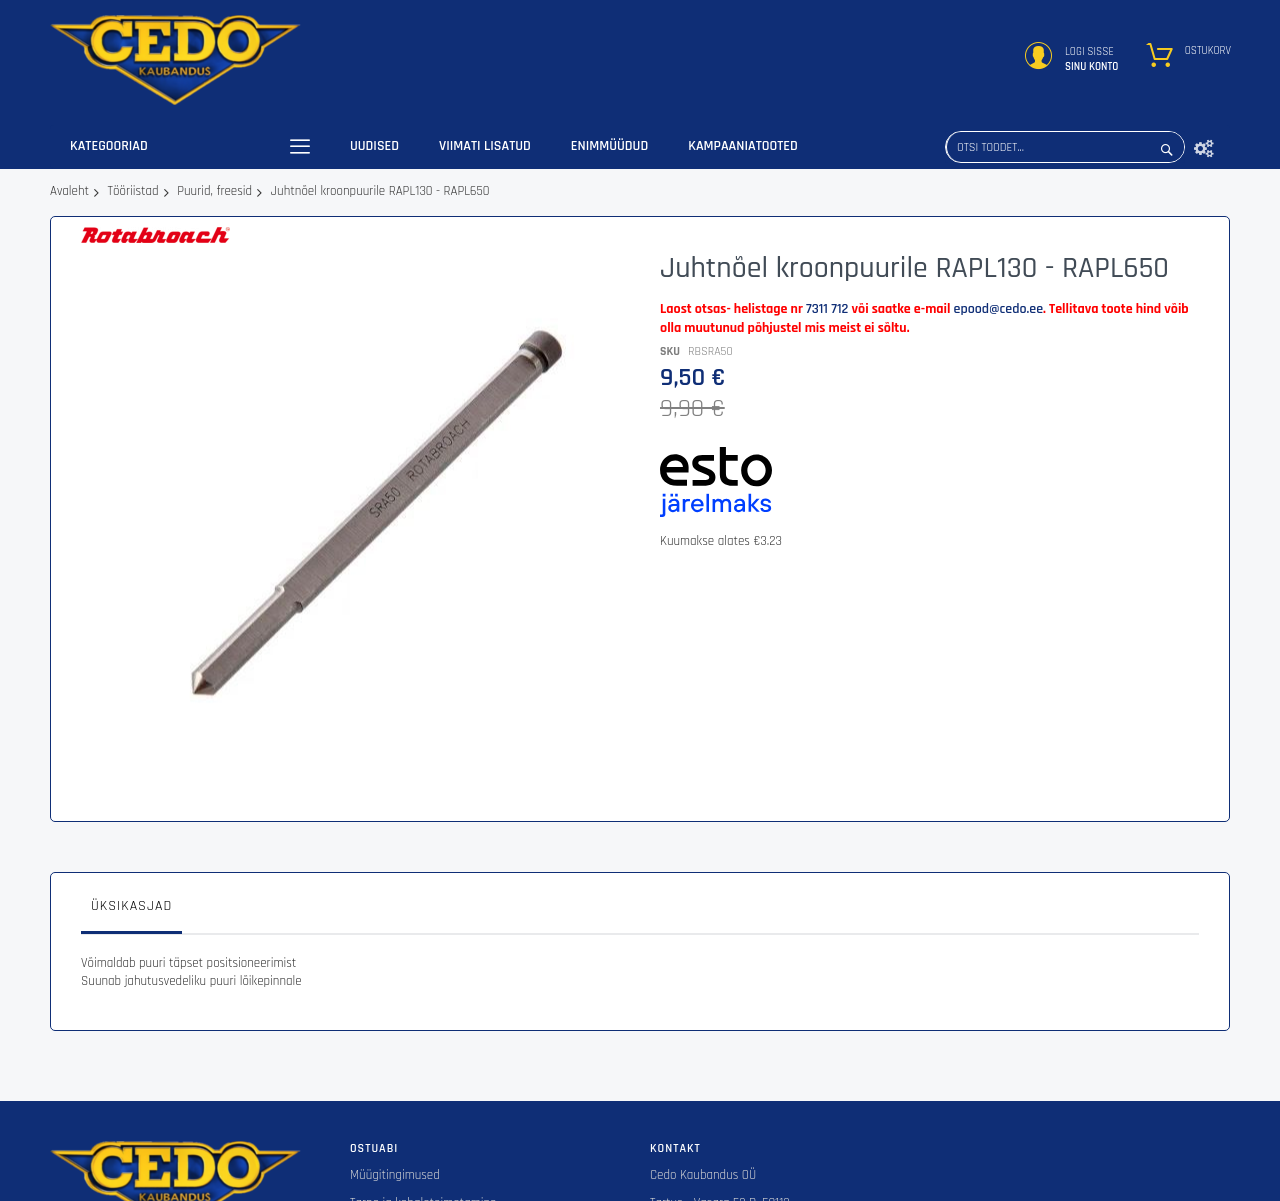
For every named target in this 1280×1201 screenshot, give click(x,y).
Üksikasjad (131, 790)
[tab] (131, 795)
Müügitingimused (395, 1059)
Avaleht (69, 191)
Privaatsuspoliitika (397, 1114)
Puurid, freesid (214, 191)
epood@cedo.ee (998, 309)
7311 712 (827, 309)
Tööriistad (133, 191)
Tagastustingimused (403, 1142)
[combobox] (1065, 147)
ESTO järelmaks (390, 1169)
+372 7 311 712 (685, 1142)
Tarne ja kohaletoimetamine (423, 1087)
